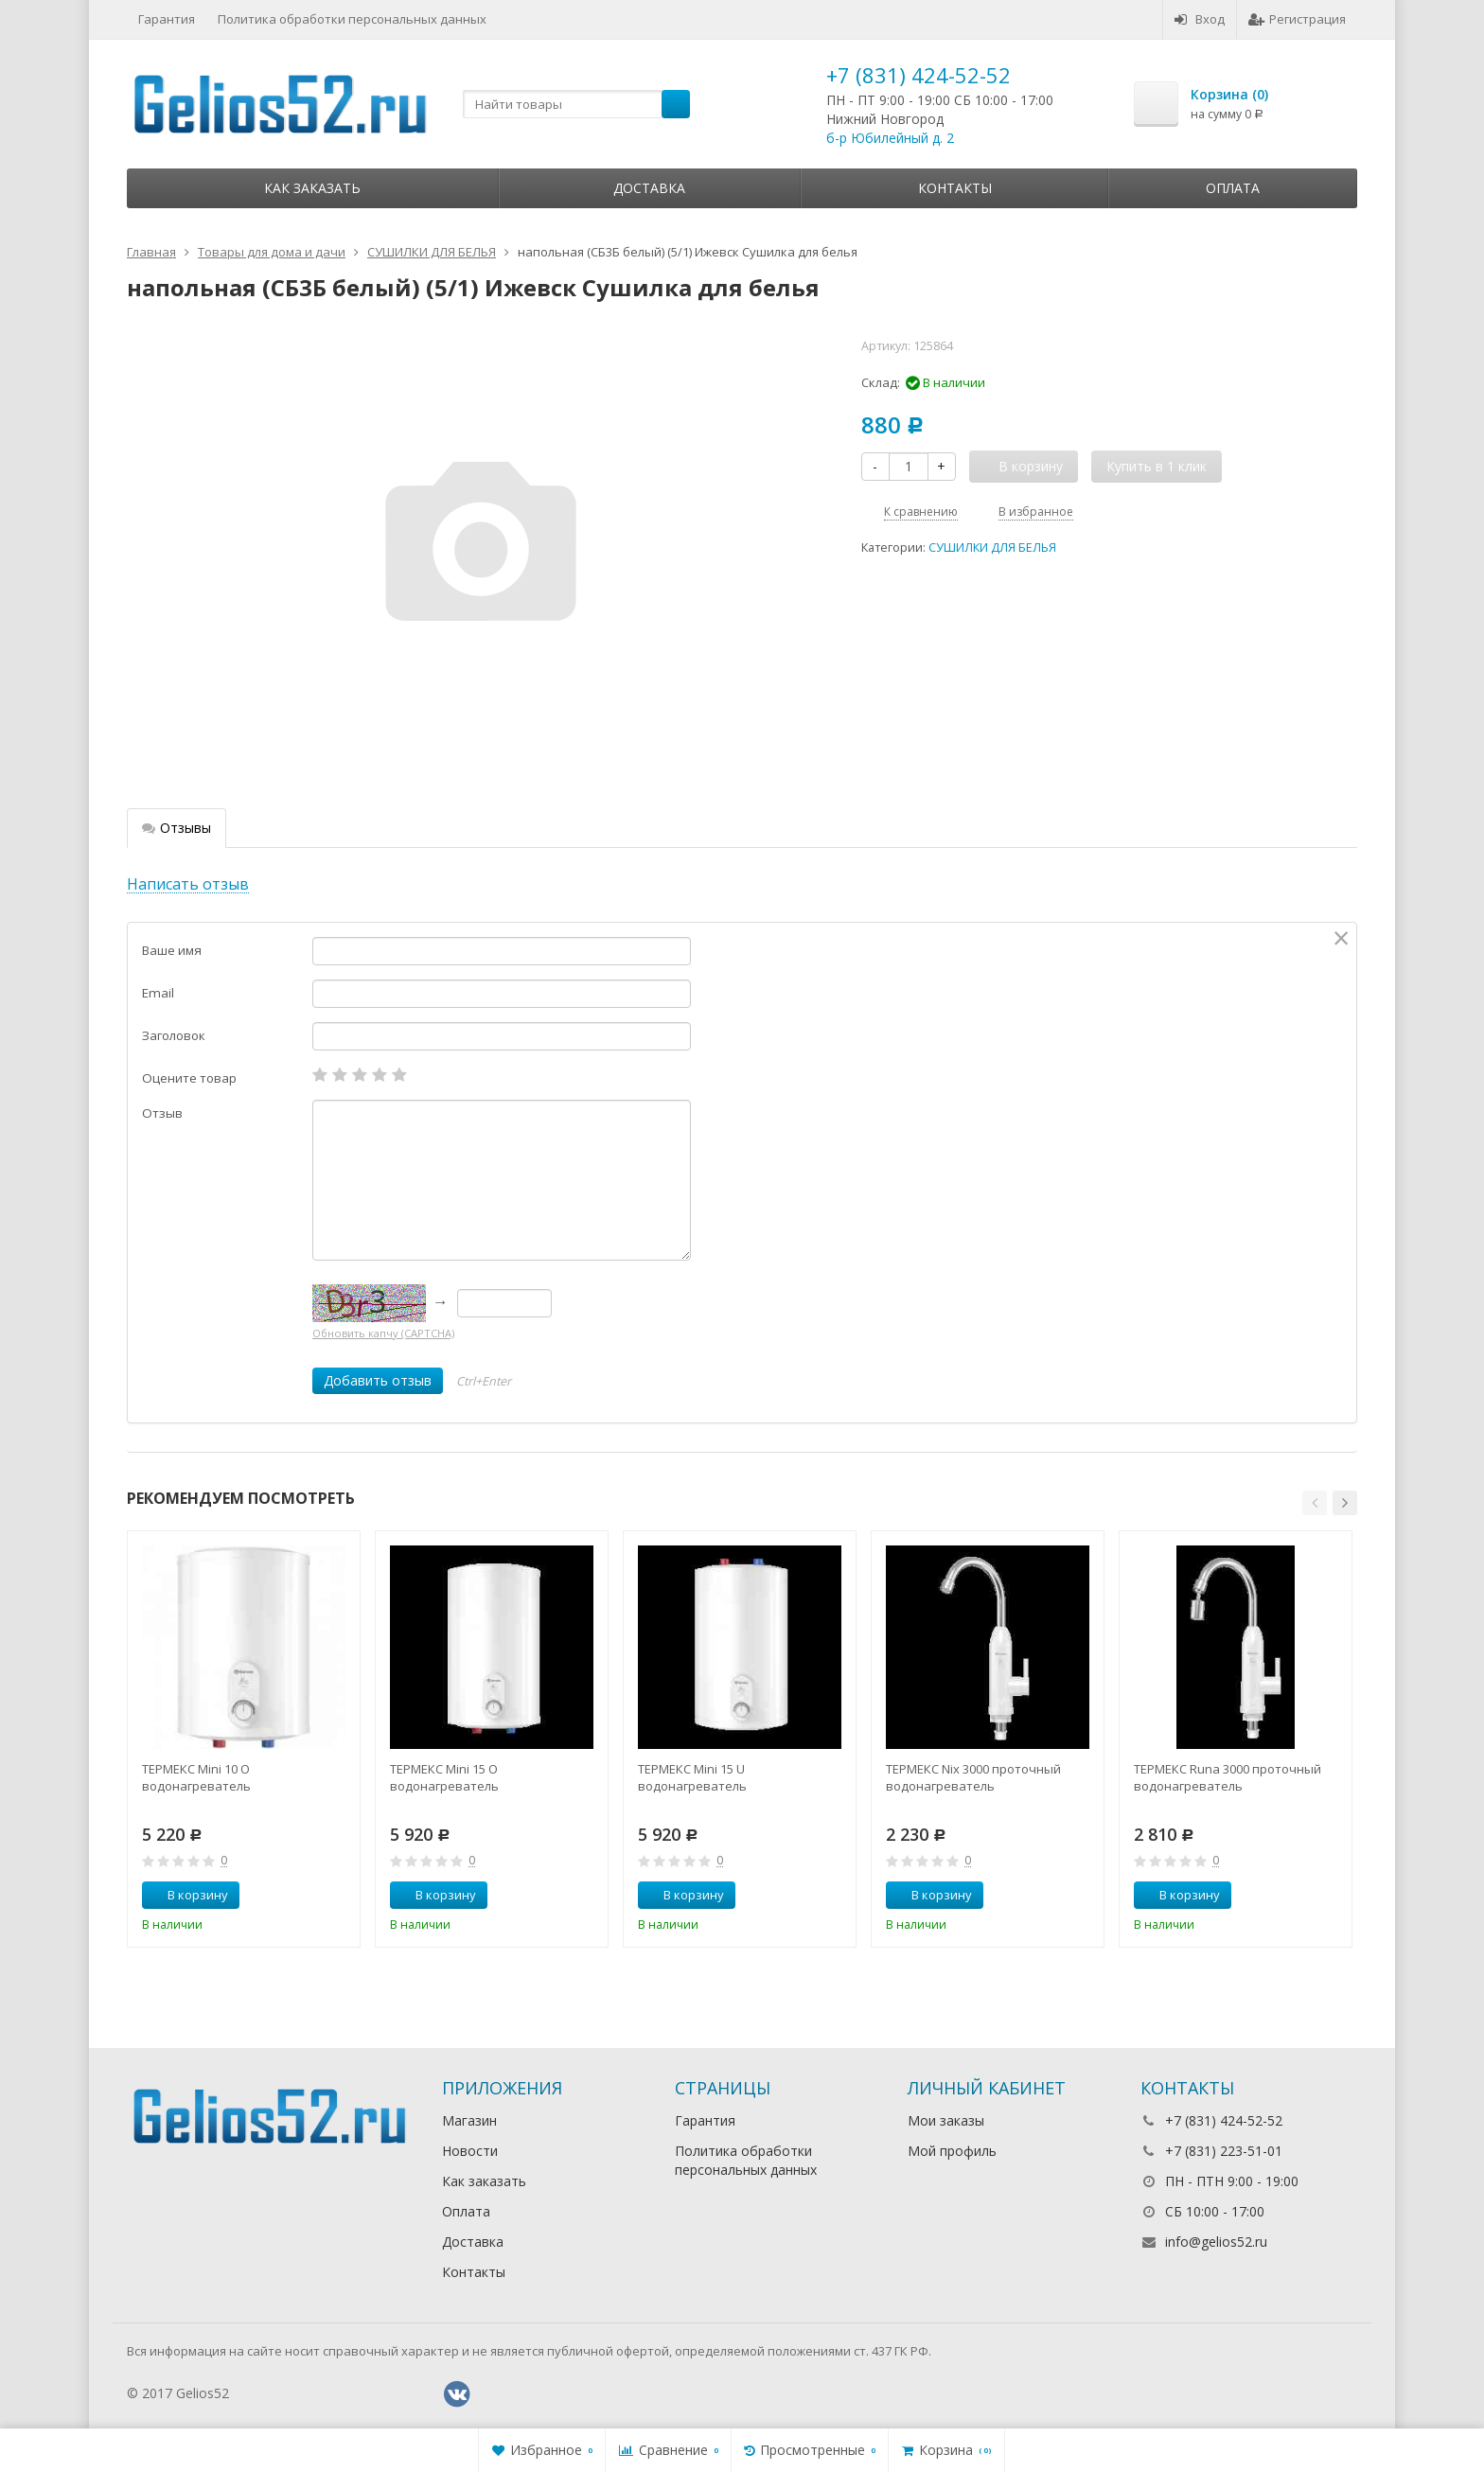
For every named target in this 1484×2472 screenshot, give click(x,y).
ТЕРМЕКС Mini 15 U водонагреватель (692, 1777)
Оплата (1233, 188)
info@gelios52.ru (1216, 2242)
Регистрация (1297, 18)
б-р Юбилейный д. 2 (890, 138)
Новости (470, 2151)
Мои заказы (946, 2120)
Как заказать (312, 188)
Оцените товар (189, 1077)
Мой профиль (952, 2151)
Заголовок (173, 1035)
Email (158, 992)
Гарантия (166, 18)
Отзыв (162, 1112)
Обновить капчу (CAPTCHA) (383, 1333)
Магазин (469, 2120)
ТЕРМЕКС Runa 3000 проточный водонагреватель (1227, 1777)
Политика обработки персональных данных (352, 18)
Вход (1200, 18)
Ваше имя (172, 950)
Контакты (955, 188)
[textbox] (576, 104)
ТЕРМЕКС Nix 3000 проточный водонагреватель (973, 1777)
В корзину (187, 1894)
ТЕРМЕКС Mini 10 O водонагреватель (196, 1777)
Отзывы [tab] (176, 828)
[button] (1314, 1503)
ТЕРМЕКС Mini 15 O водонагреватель (444, 1777)
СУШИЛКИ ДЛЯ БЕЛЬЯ (992, 547)
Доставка (649, 188)
